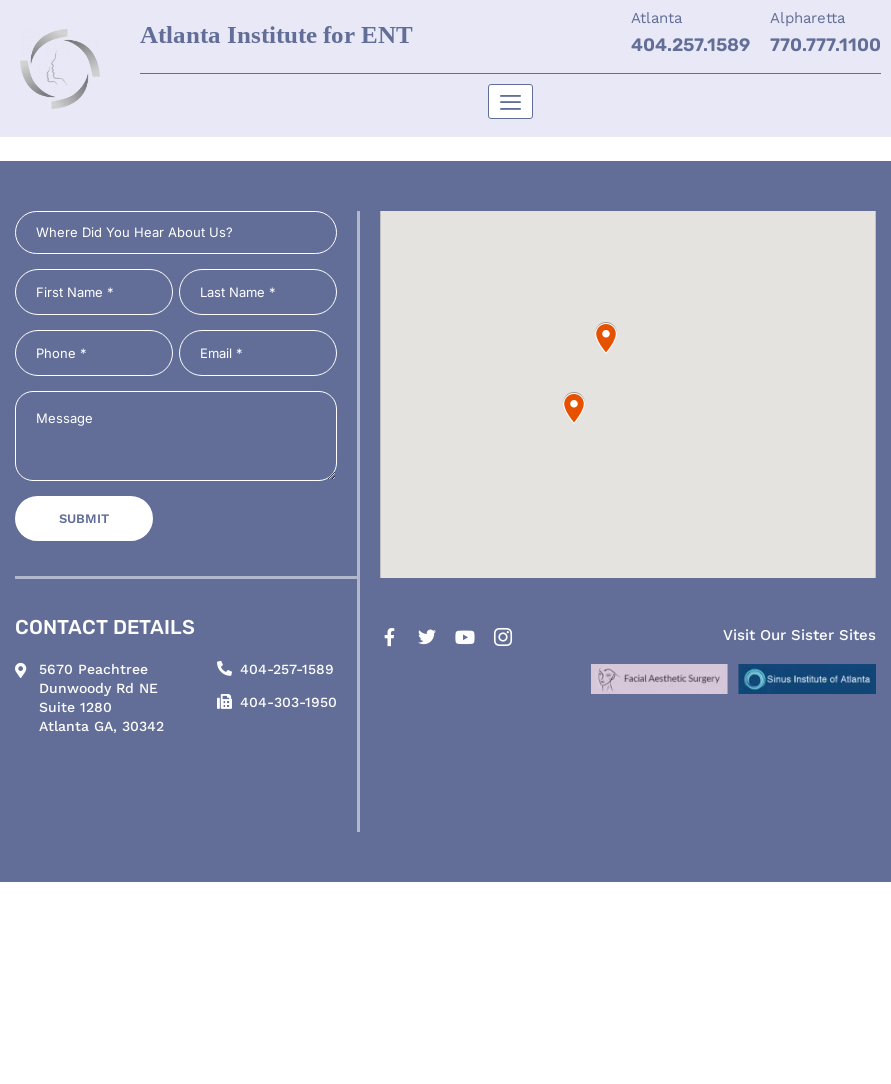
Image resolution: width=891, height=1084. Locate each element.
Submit (84, 518)
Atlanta (656, 18)
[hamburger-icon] (510, 101)
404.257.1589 (690, 45)
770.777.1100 (825, 45)
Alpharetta (807, 18)
